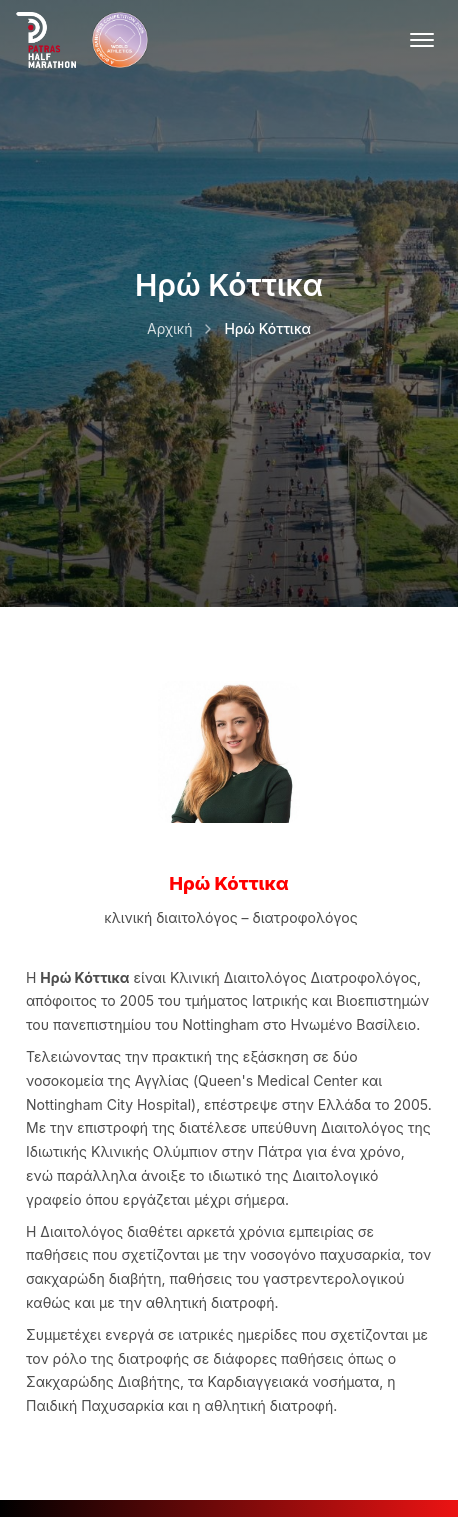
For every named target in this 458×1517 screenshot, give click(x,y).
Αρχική (169, 328)
